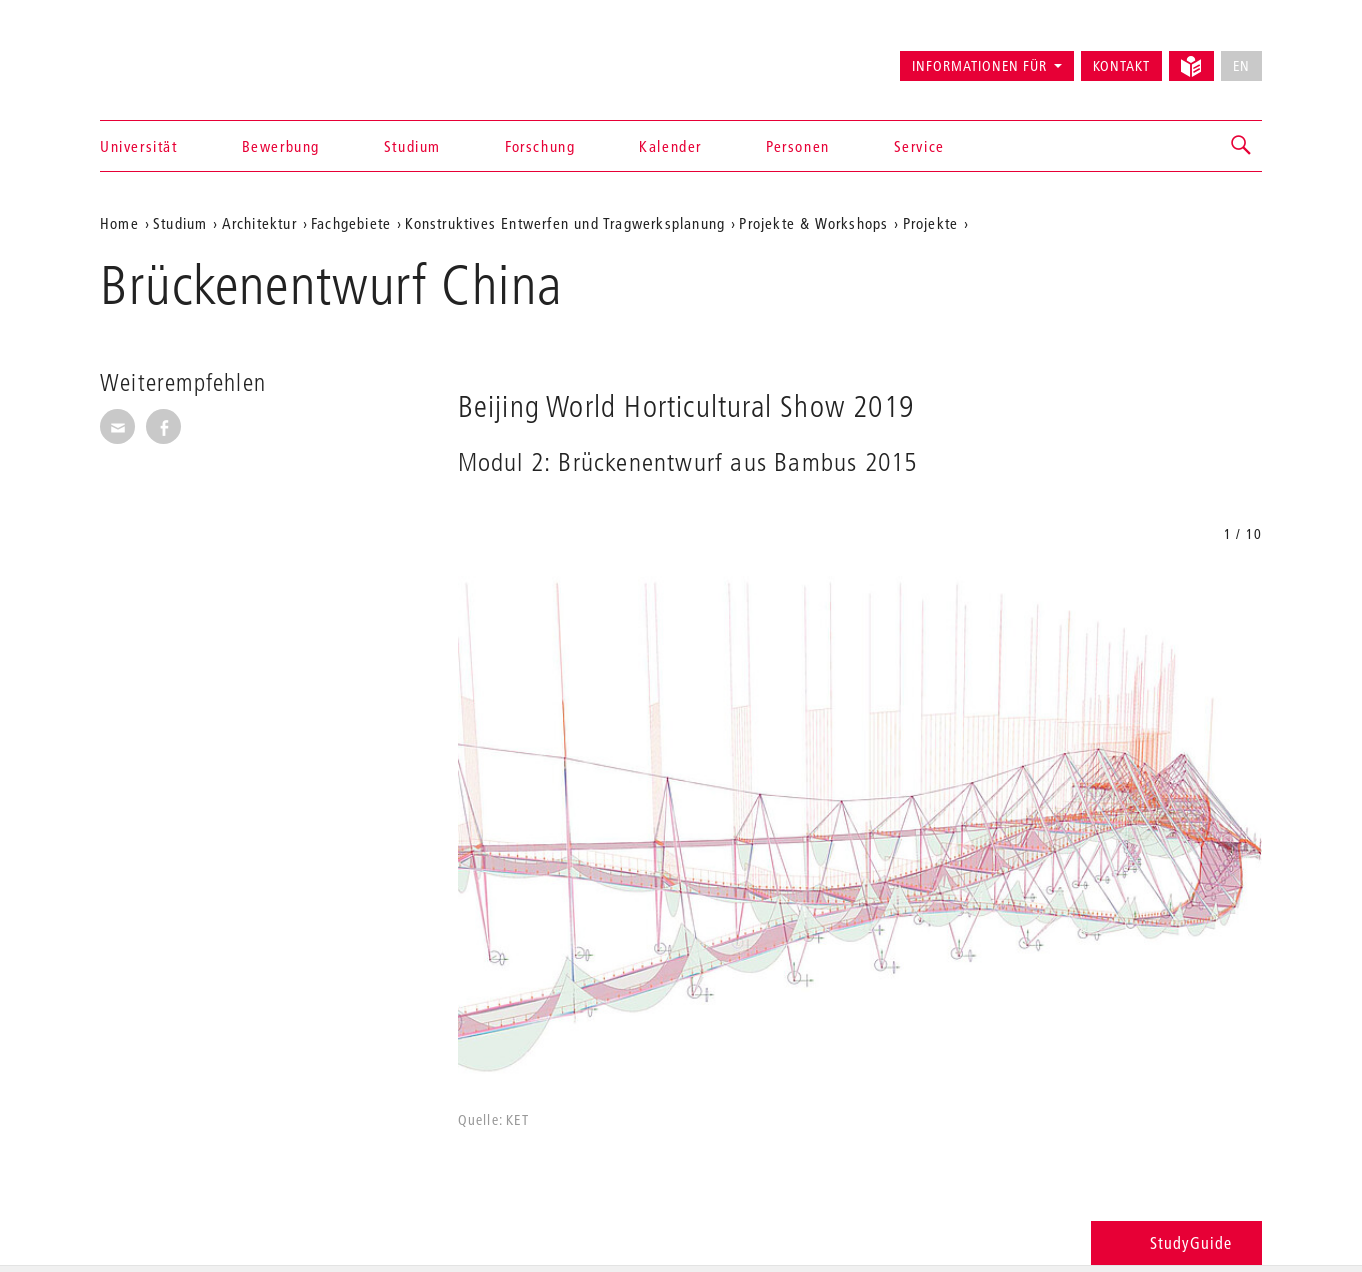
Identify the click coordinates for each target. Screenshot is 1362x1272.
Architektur (259, 223)
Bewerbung (281, 146)
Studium (412, 146)
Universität (139, 146)
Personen (798, 146)
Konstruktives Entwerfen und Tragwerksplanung (565, 223)
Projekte (931, 223)
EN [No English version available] (1241, 66)
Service (919, 146)
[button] (1242, 146)
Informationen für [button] (979, 66)
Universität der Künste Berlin (178, 57)
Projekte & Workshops (813, 223)
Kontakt (1121, 66)
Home (119, 223)
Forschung (540, 146)
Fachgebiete (351, 223)
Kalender (670, 146)
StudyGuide (1176, 1242)
